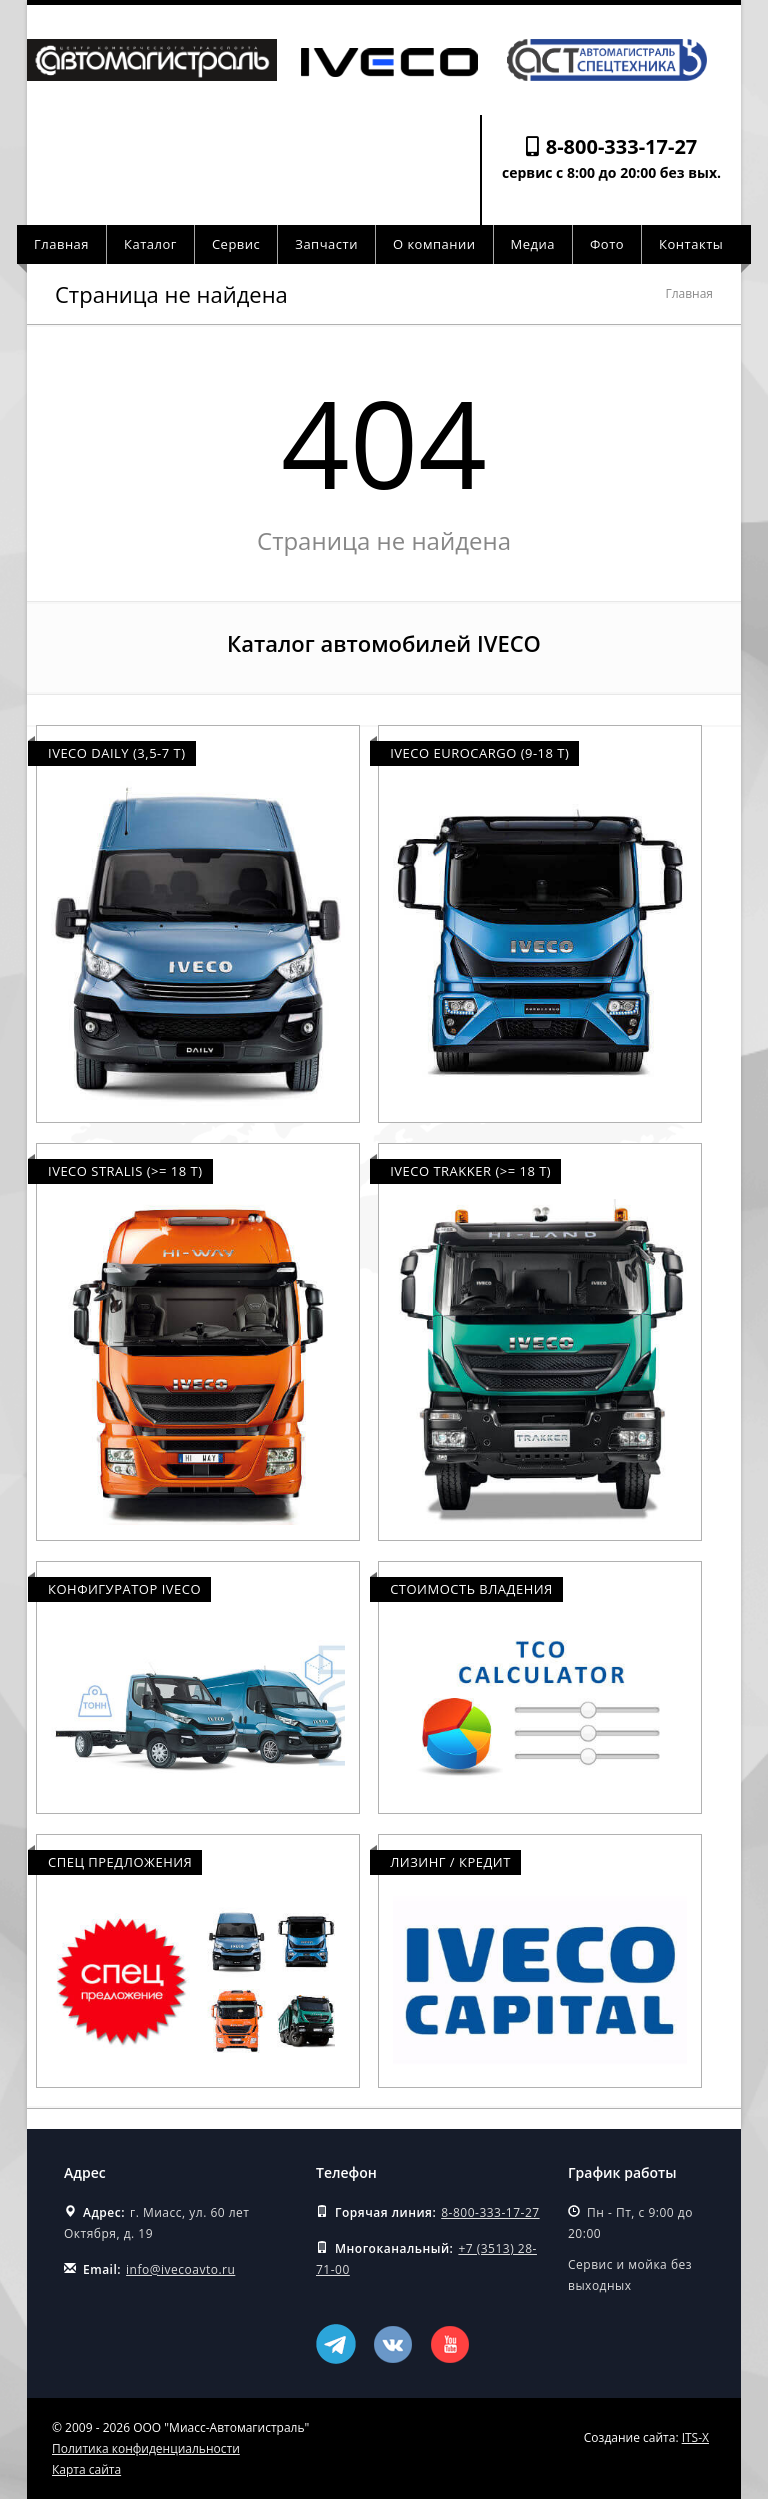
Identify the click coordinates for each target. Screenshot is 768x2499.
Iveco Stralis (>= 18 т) (125, 1171)
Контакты (691, 244)
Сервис (236, 244)
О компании (434, 244)
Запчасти (326, 244)
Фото (607, 244)
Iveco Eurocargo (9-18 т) (479, 753)
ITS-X (695, 2437)
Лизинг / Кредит (450, 1862)
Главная (61, 244)
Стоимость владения (471, 1589)
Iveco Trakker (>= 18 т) (470, 1171)
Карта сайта (86, 2469)
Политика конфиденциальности (146, 2448)
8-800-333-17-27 (622, 146)
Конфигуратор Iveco (124, 1589)
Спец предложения (120, 1862)
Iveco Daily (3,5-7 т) (117, 753)
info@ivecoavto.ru (180, 2269)
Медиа (533, 244)
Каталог (150, 244)
